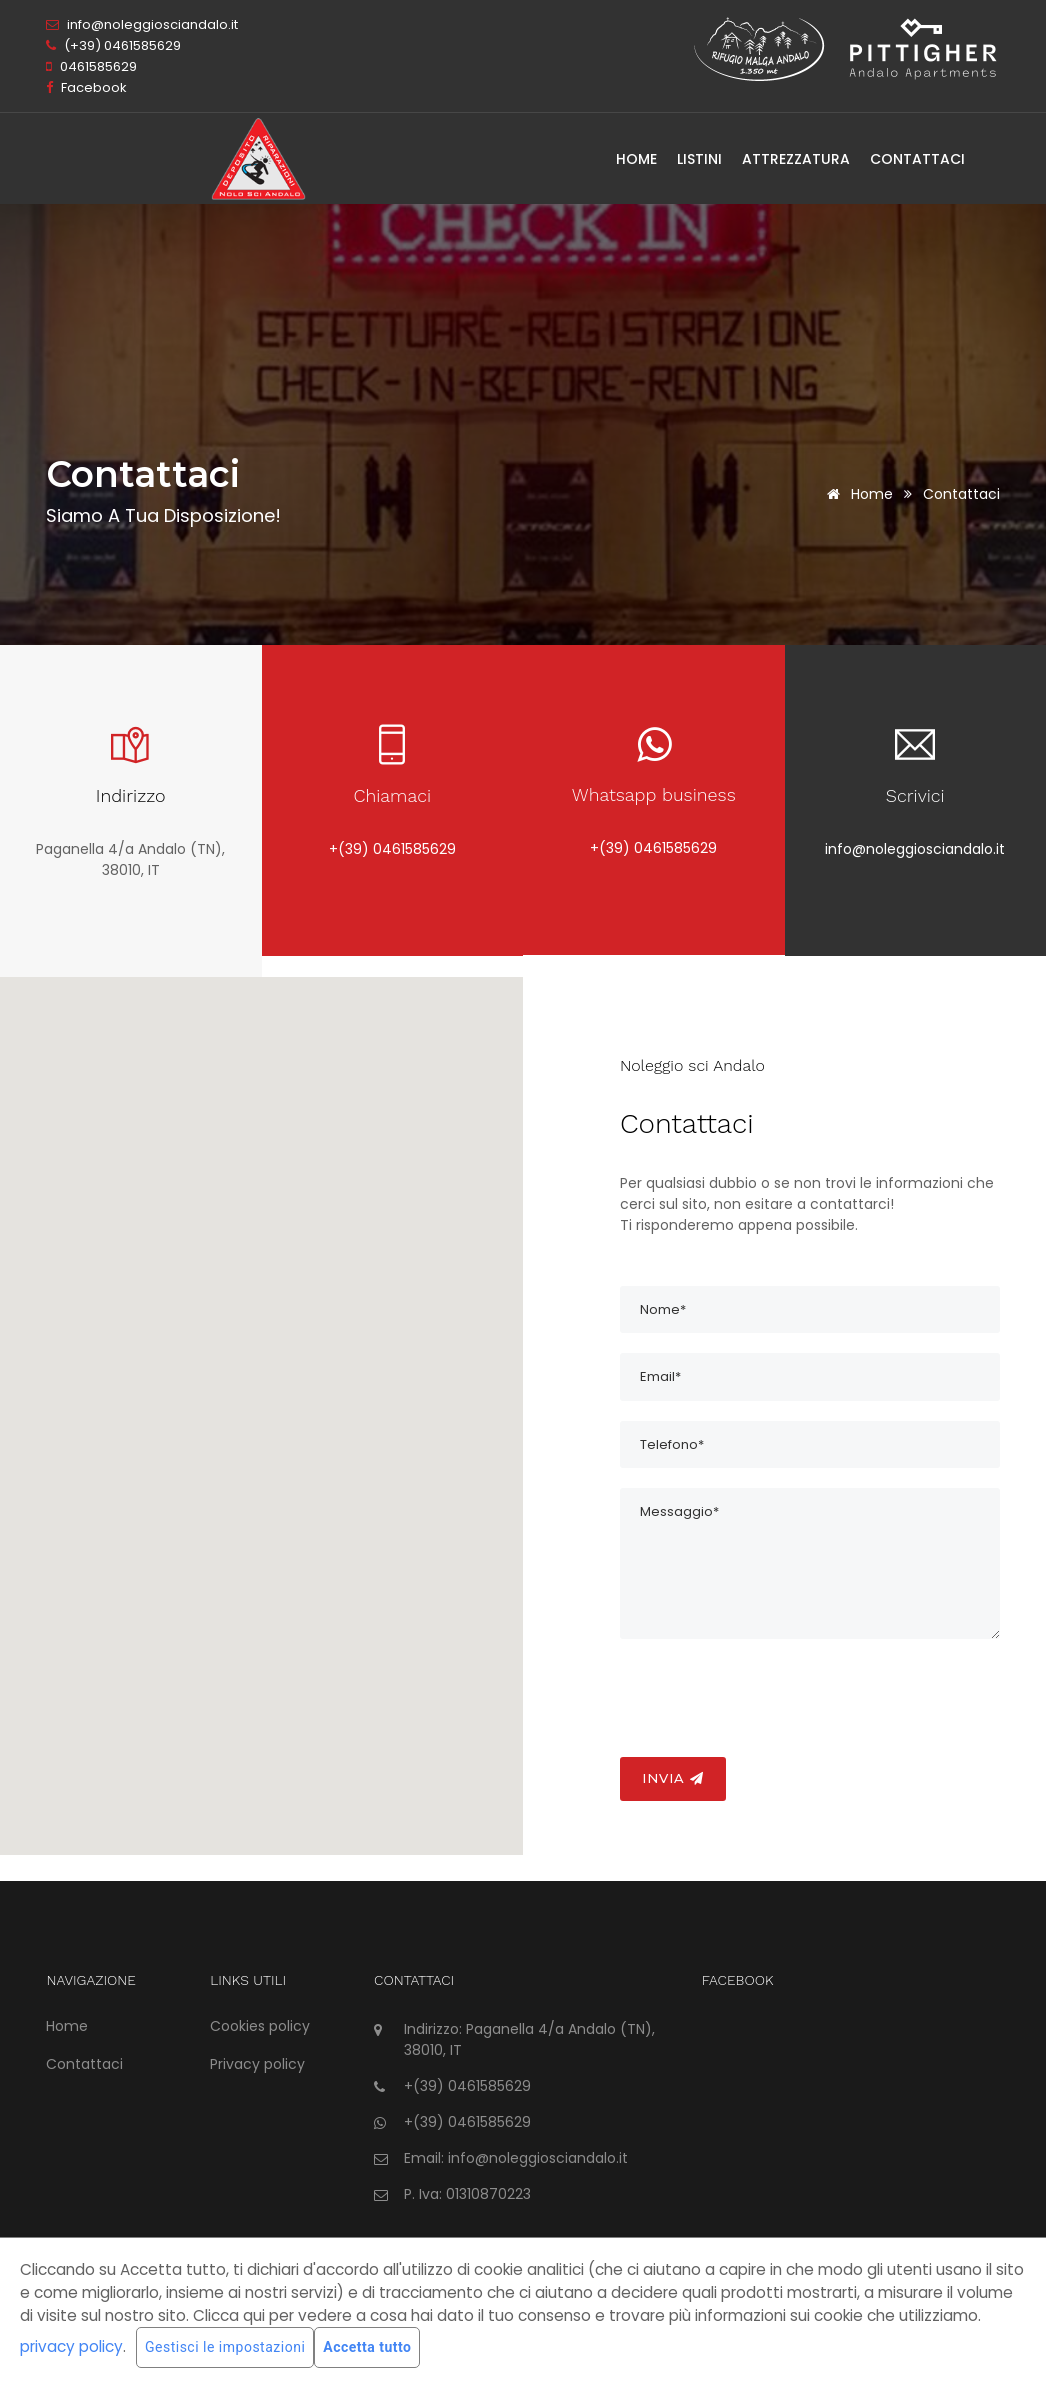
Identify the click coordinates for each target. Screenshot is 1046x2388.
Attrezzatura (796, 159)
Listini (699, 159)
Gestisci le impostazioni (225, 2347)
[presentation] (772, 1698)
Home (636, 159)
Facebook (86, 87)
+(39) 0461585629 (392, 849)
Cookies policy (260, 2026)
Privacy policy (257, 2064)
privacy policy (71, 2346)
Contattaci (917, 159)
